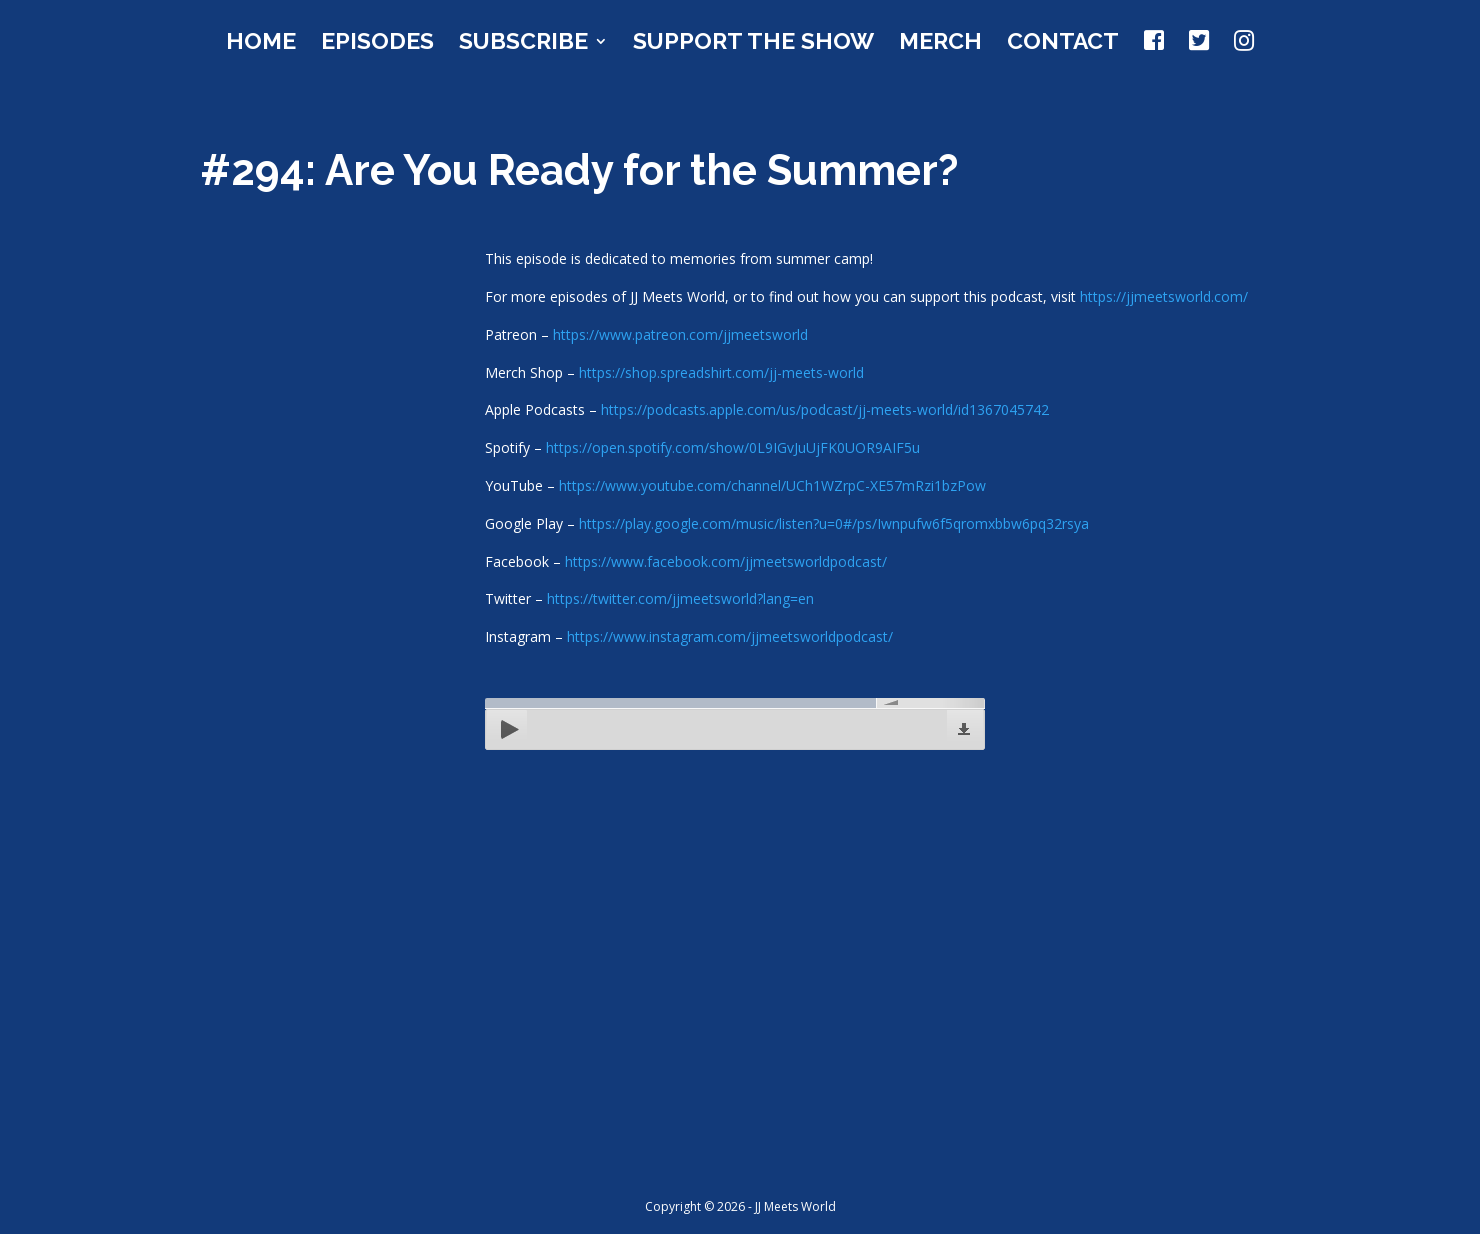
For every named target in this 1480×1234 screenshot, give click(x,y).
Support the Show (753, 44)
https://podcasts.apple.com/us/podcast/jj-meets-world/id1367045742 (825, 409)
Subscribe (523, 44)
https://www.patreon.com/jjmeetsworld (680, 334)
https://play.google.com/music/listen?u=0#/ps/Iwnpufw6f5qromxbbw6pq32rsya (834, 523)
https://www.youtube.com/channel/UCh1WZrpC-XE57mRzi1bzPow (772, 485)
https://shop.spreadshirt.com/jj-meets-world (721, 372)
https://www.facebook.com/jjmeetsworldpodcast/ (726, 561)
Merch (940, 44)
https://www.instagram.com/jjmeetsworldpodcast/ (730, 636)
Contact (1063, 44)
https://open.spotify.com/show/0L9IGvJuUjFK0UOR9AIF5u (733, 447)
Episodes (377, 44)
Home (261, 44)
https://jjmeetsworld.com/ (1164, 296)
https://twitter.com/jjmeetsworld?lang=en (680, 598)
